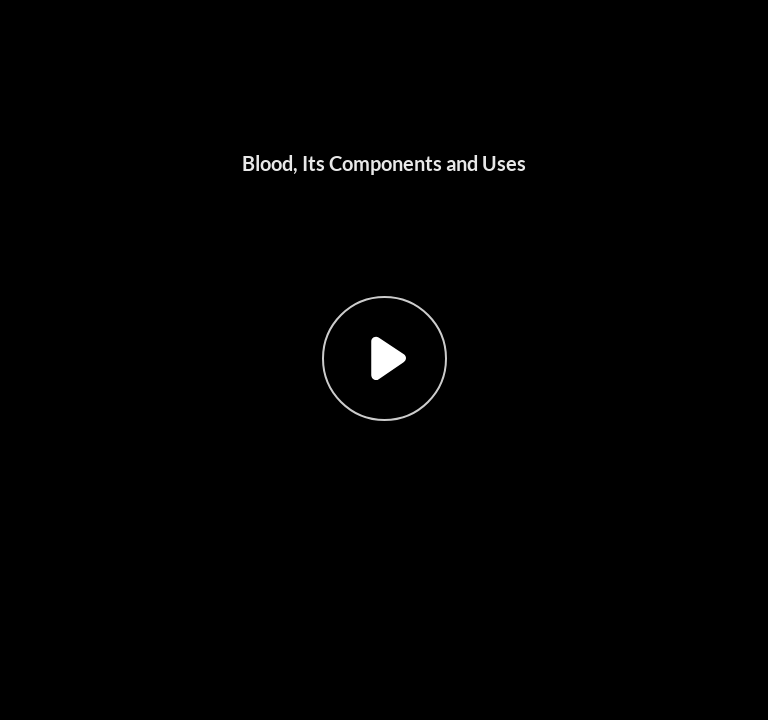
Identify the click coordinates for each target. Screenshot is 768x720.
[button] (384, 360)
